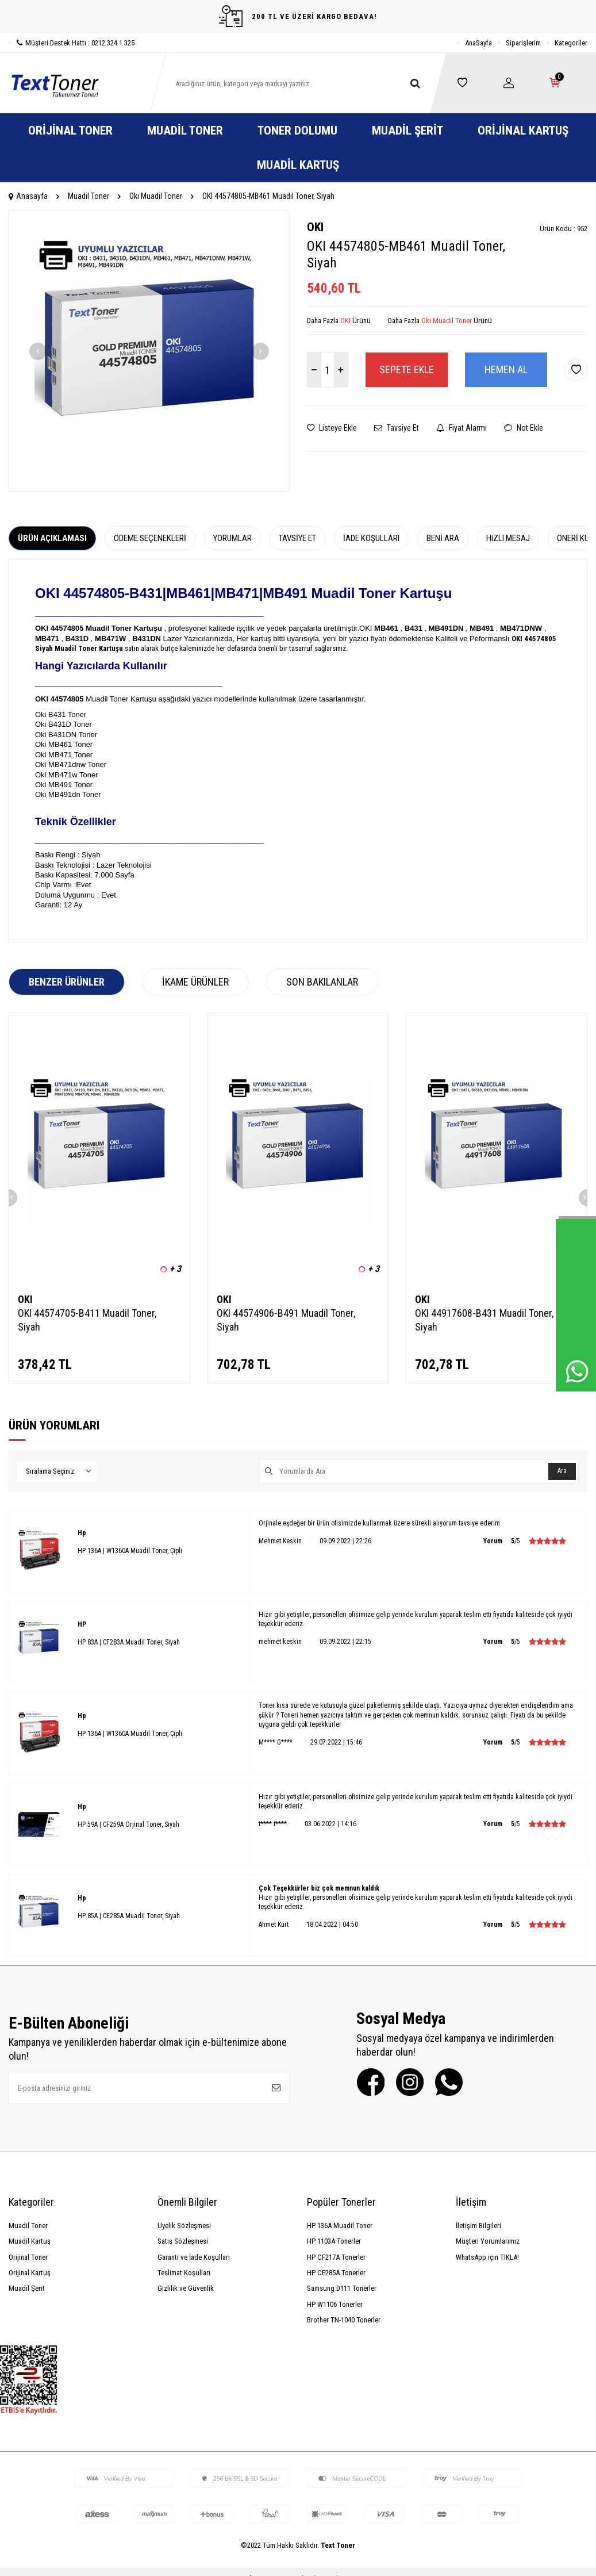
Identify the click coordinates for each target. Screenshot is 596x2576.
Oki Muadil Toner (155, 196)
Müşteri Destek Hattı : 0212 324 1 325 (71, 43)
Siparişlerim (523, 43)
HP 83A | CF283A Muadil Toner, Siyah (129, 1642)
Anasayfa (28, 196)
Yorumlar (232, 538)
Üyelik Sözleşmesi (184, 2225)
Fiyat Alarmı (461, 427)
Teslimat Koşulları (183, 2272)
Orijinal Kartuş (523, 130)
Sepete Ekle (406, 369)
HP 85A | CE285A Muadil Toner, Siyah (129, 1916)
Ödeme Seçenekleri (150, 538)
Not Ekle (523, 427)
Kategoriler (571, 43)
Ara (562, 1471)
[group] (149, 351)
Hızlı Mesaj (508, 538)
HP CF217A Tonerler (336, 2257)
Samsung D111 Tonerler (341, 2288)
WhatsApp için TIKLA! (487, 2257)
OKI (315, 227)
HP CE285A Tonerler (336, 2272)
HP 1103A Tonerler (334, 2241)
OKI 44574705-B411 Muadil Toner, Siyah (87, 1320)
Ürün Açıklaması (52, 538)
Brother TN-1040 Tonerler (343, 2320)
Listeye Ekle (332, 427)
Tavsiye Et (396, 427)
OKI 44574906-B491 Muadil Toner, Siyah (286, 1320)
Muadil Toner (185, 130)
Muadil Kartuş (298, 165)
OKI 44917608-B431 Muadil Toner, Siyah (484, 1320)
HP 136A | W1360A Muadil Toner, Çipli (130, 1551)
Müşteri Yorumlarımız (488, 2241)
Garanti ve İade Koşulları (193, 2257)
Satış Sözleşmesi (182, 2241)
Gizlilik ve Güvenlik (185, 2288)
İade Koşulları (371, 538)
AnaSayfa (478, 43)
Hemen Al (506, 369)
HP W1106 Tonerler (335, 2304)
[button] (38, 351)
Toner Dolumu (297, 130)
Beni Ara (442, 538)
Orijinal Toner (70, 130)
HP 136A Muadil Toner (339, 2225)
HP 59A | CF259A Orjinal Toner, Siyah (128, 1824)
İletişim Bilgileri (478, 2225)
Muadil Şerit (407, 130)
